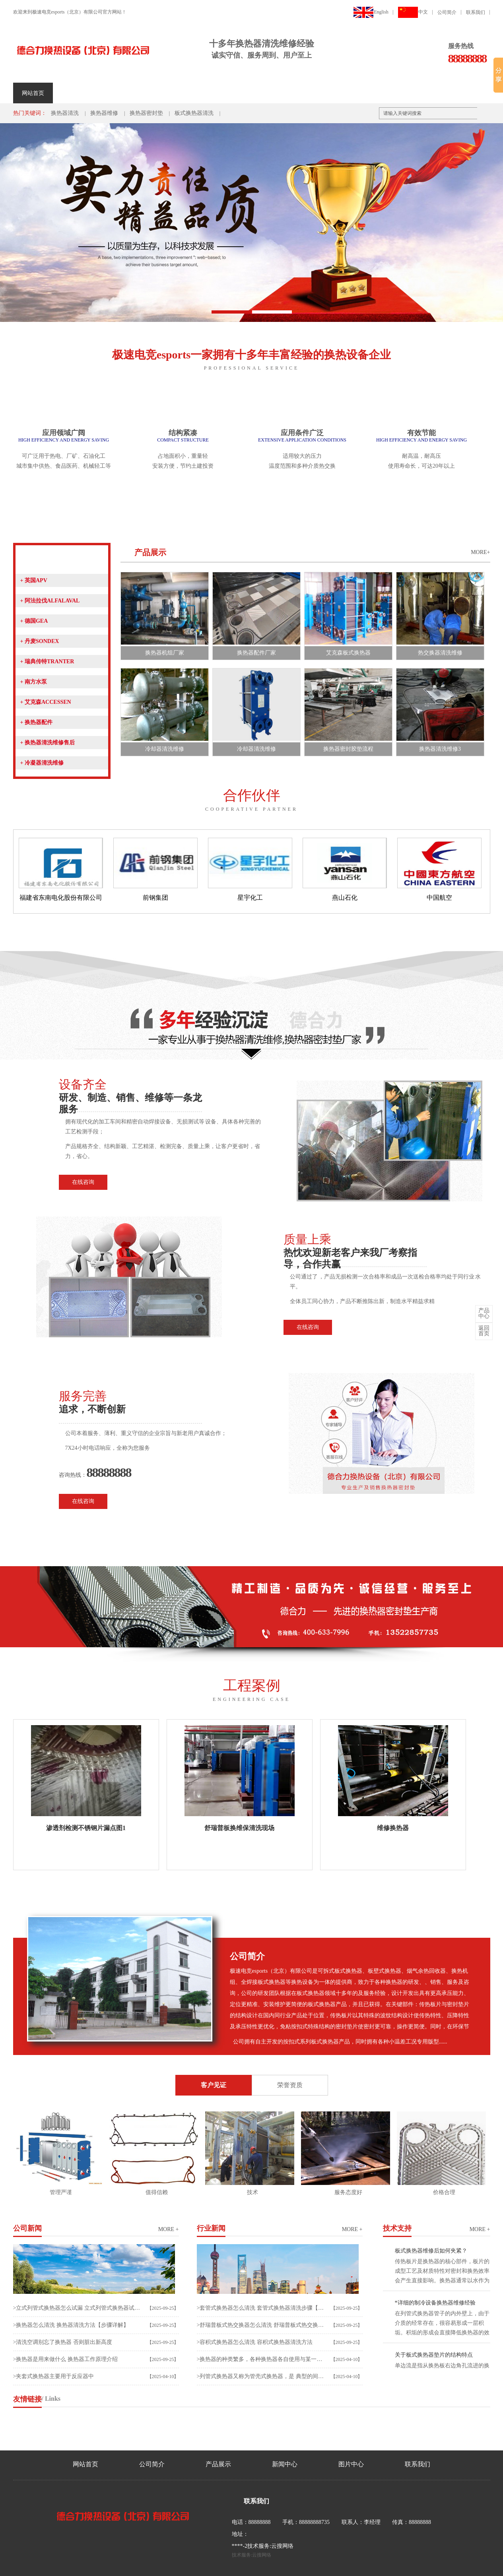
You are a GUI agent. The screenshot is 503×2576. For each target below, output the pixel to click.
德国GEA (34, 621)
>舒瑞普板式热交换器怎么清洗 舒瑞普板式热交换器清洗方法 (261, 2325)
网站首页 (33, 93)
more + (168, 2229)
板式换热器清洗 (194, 113)
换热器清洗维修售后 (47, 743)
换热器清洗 (65, 113)
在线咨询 (83, 1182)
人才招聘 (271, 93)
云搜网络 (282, 2546)
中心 (484, 1313)
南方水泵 (33, 682)
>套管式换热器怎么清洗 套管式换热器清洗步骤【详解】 (261, 2308)
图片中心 (351, 2464)
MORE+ (480, 552)
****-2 (240, 2546)
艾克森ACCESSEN (45, 702)
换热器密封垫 (146, 113)
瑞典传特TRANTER (47, 661)
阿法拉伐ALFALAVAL (50, 601)
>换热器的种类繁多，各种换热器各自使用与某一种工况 (261, 2359)
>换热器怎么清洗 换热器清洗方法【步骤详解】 (71, 2325)
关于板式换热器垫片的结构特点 (434, 2355)
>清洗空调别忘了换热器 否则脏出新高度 (62, 2342)
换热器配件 (36, 722)
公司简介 (446, 12)
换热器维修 (104, 113)
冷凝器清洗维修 (42, 763)
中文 (413, 12)
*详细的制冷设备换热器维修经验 (435, 2303)
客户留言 (391, 93)
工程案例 (192, 93)
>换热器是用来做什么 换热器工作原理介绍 (65, 2359)
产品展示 (112, 93)
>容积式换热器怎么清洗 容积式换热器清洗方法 (255, 2342)
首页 (484, 1330)
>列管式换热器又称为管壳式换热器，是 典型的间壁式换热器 (261, 2376)
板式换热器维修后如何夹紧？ (431, 2251)
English (370, 12)
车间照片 (311, 93)
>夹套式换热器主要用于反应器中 (53, 2376)
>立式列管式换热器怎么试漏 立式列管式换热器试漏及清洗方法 (77, 2308)
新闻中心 (152, 93)
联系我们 (475, 12)
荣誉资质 (232, 93)
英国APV (33, 580)
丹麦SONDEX (39, 641)
